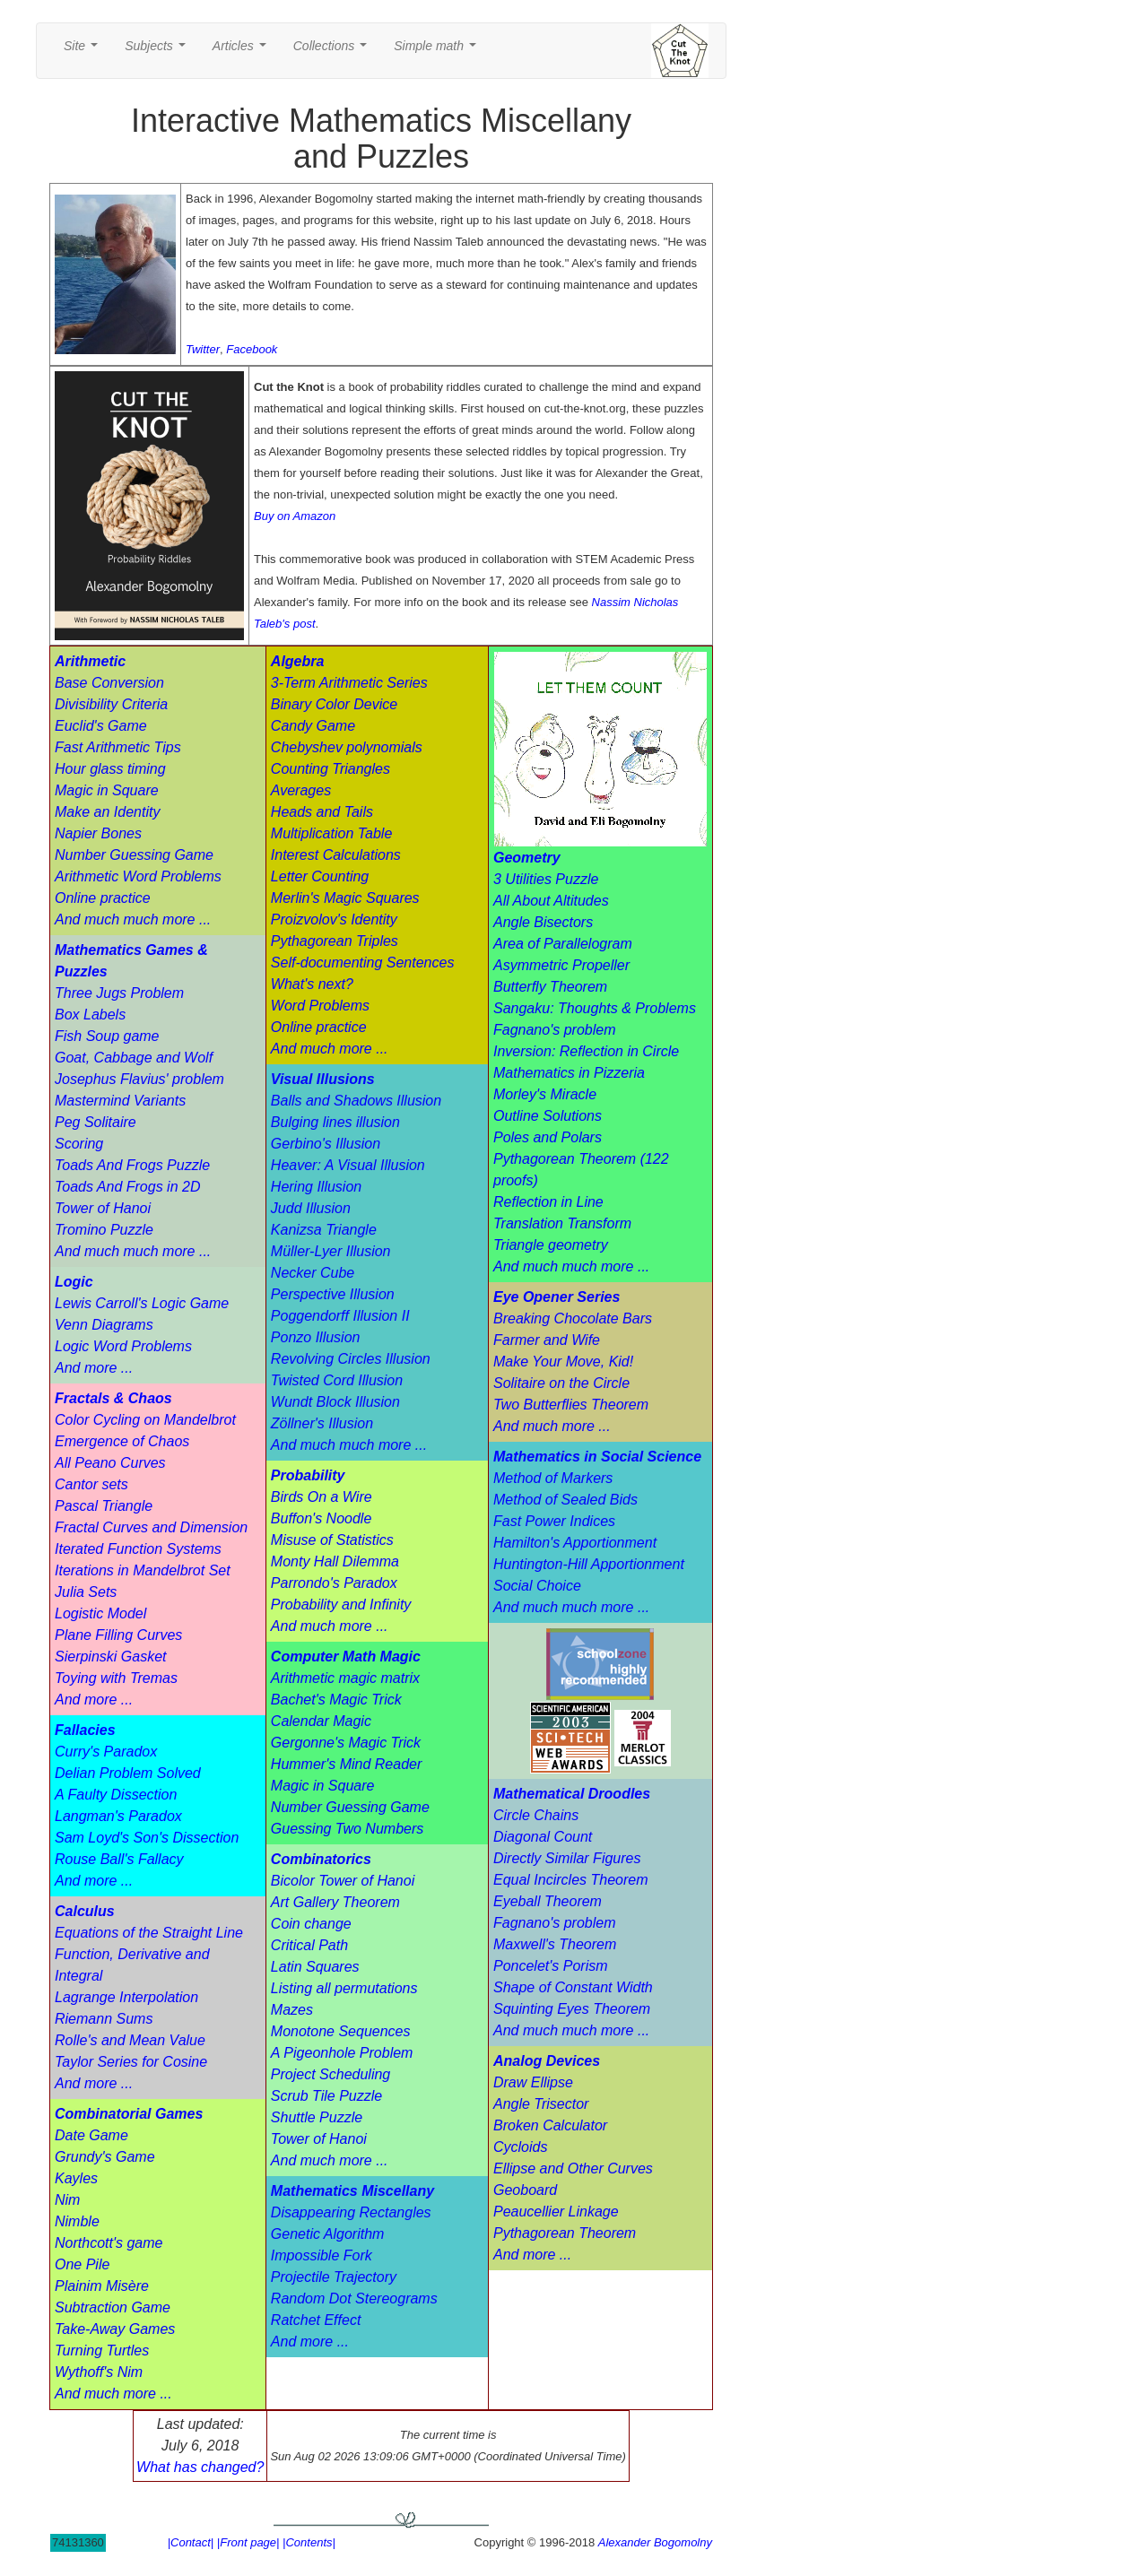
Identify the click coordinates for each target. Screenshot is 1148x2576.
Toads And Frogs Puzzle (132, 1165)
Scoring (79, 1143)
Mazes (292, 2009)
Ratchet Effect (316, 2320)
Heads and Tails (322, 812)
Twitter (203, 349)
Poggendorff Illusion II (340, 1315)
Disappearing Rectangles (351, 2212)
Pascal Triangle (103, 1506)
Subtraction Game (112, 2307)
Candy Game (313, 725)
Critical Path (309, 1945)
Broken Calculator (550, 2125)
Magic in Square (107, 790)
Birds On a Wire (321, 1497)
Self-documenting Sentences (363, 962)
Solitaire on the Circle (561, 1383)
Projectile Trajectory (333, 2277)
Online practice (103, 898)
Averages (301, 790)
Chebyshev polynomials (346, 747)
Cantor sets (91, 1484)
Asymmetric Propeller (561, 965)
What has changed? (200, 2467)
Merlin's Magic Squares (345, 898)
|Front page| (248, 2542)
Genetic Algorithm (328, 2234)
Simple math (438, 51)
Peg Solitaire (95, 1122)
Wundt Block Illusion (335, 1401)
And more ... (94, 1367)
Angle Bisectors (543, 922)
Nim (67, 2199)
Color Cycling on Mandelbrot (145, 1419)
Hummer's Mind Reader (346, 1764)
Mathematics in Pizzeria (569, 1072)
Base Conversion (109, 682)
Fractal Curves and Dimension (151, 1527)
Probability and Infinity (341, 1604)
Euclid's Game (101, 725)
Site (84, 51)
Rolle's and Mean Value (130, 2040)
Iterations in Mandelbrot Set (142, 1570)
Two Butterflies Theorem (570, 1404)
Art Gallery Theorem (335, 1902)
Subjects (158, 51)
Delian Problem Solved (128, 1773)
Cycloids (520, 2147)
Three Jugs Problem (119, 993)
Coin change (311, 1923)
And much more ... (113, 2393)
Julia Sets (86, 1592)
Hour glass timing (110, 768)
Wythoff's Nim (99, 2372)
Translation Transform (562, 1223)
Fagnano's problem (554, 1029)
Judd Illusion (311, 1208)
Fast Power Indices (554, 1521)
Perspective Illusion (333, 1294)
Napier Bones (98, 833)
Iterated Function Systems (138, 1549)
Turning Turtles (102, 2350)
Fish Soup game (107, 1036)
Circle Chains (535, 1815)
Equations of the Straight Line (149, 1932)
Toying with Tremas (116, 1678)
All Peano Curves (110, 1462)
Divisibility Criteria (111, 704)
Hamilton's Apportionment (575, 1542)
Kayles (76, 2178)
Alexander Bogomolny (655, 2542)
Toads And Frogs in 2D (127, 1186)
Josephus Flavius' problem (139, 1079)
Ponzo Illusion (316, 1337)
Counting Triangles (330, 768)
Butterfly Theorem (550, 986)
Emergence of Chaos (122, 1441)
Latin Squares (315, 1966)
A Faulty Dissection (116, 1794)
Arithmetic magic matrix (345, 1678)
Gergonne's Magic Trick (346, 1742)
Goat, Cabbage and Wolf (134, 1057)
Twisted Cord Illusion (337, 1380)
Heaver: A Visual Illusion (348, 1165)
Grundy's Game (105, 2156)
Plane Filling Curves (118, 1635)
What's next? (312, 984)
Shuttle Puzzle (316, 2117)
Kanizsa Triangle (324, 1229)
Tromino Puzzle (104, 1229)
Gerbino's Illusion (325, 1143)
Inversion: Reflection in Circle (586, 1051)
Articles (243, 51)
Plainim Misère (102, 2286)
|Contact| (191, 2542)
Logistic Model (100, 1613)
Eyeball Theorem (547, 1901)
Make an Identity (107, 812)
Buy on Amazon (294, 516)
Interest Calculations (336, 855)
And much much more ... (133, 919)
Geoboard (525, 2190)
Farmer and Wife (546, 1340)
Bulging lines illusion (335, 1122)
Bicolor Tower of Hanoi (342, 1880)
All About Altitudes (551, 900)
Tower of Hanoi (103, 1208)
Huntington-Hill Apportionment (588, 1564)
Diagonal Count (542, 1836)
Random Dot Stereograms (354, 2298)
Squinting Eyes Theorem (571, 2009)
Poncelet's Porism (550, 1965)
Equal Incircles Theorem (570, 1879)
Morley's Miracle (544, 1094)
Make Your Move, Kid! (563, 1361)
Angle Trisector (540, 2104)
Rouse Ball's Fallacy (119, 1859)
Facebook (251, 349)
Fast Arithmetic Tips (118, 747)
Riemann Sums (103, 2018)
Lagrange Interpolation (126, 1997)
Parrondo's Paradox (334, 1583)
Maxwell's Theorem (554, 1944)
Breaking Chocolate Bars (572, 1318)
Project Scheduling (330, 2074)
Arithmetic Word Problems (138, 876)
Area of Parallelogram (562, 943)
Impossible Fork (321, 2255)
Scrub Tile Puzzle (326, 2095)
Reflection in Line (548, 1202)
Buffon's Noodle (321, 1518)
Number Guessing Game (134, 855)
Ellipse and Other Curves (573, 2168)
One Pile (82, 2264)
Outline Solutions (547, 1115)
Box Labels (90, 1014)
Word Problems (320, 1005)
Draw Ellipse (533, 2082)
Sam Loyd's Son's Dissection (147, 1837)
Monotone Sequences (341, 2031)
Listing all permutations (344, 1988)
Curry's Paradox (106, 1751)
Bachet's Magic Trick (336, 1699)
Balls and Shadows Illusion (356, 1100)
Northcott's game (108, 2243)
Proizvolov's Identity (334, 919)
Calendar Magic (321, 1721)
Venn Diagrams (104, 1324)
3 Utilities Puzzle (545, 879)
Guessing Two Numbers (347, 1828)
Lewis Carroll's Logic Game (142, 1303)
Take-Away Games (115, 2329)
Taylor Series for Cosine (131, 2061)
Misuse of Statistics (332, 1540)
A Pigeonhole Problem (342, 2052)
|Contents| (309, 2542)
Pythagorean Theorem (564, 2233)
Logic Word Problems (123, 1346)
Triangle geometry (550, 1245)
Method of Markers (553, 1478)
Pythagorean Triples (334, 941)
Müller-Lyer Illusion (331, 1251)
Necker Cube (312, 1272)
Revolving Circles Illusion (350, 1358)
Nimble (77, 2221)
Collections (333, 51)
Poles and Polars (547, 1137)
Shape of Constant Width (573, 1987)
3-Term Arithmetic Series (349, 682)
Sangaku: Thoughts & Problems (594, 1008)
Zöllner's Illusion (322, 1423)
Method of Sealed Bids (565, 1499)
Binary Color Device (334, 704)
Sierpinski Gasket (111, 1656)
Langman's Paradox (118, 1816)
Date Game (91, 2135)
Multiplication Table (331, 833)
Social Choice (537, 1585)
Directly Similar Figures (566, 1858)
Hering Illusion (316, 1186)
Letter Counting (320, 876)
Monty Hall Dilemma (335, 1561)
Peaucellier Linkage (556, 2211)
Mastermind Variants (120, 1100)
